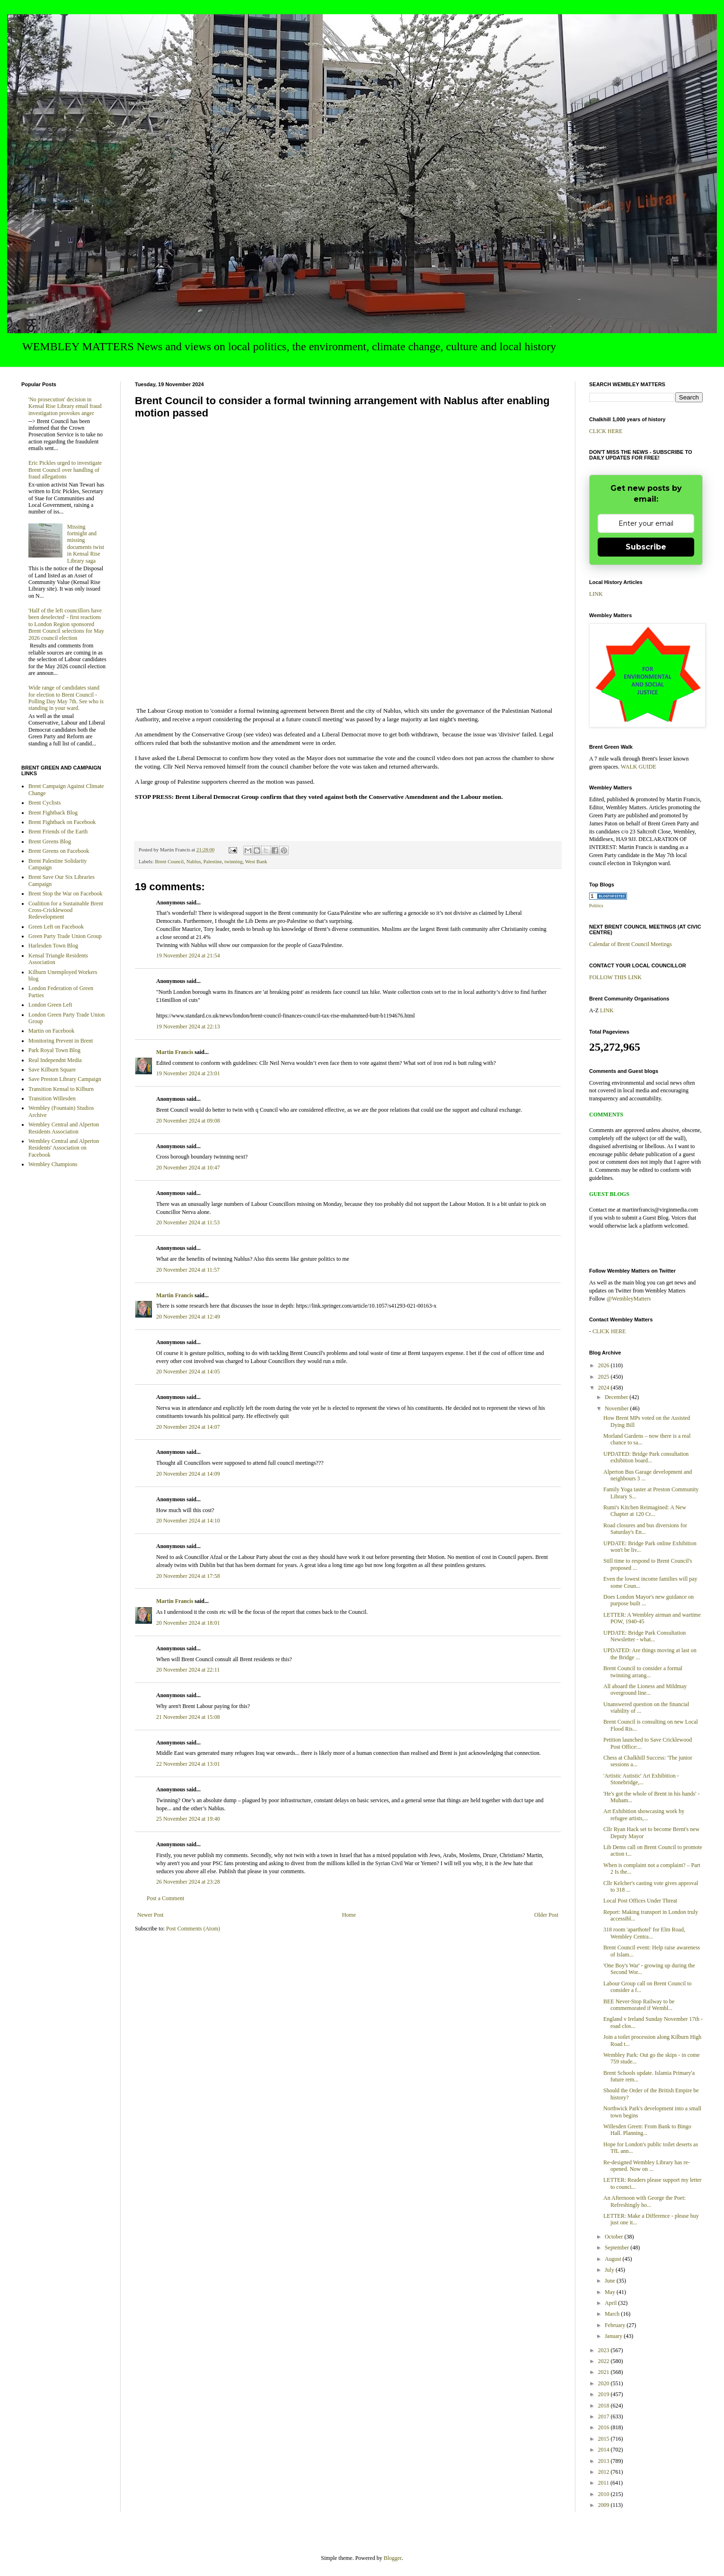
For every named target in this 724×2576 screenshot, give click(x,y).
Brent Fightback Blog (53, 812)
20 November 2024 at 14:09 (188, 1473)
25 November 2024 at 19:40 (188, 1818)
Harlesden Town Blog (53, 945)
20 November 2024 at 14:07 (188, 1427)
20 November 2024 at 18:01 (188, 1623)
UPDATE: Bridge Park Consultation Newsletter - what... (644, 1636)
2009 (604, 2505)
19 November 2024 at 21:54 (188, 955)
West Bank (256, 861)
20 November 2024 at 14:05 (188, 1371)
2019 (604, 2394)
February (616, 2325)
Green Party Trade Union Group (65, 936)
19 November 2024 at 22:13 (188, 1026)
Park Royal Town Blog (54, 1050)
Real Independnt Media (55, 1060)
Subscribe (646, 546)
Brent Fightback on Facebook (62, 822)
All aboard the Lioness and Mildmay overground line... (645, 1689)
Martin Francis (174, 1052)
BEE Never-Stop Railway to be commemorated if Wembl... (638, 2004)
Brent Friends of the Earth (58, 831)
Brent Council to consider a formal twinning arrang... (642, 1671)
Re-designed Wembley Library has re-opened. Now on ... (646, 2165)
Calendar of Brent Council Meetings (630, 944)
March (613, 2313)
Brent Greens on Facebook (58, 851)
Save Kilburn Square (52, 1069)
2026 (604, 1365)
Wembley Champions (52, 1164)
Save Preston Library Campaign (64, 1079)
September (617, 2247)
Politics (596, 905)
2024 (604, 1387)
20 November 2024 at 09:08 (188, 1120)
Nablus (193, 861)
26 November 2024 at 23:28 (188, 1881)
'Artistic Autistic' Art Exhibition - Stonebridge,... (641, 1779)
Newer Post (150, 1915)
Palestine (212, 861)
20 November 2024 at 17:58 (188, 1576)
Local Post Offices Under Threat (640, 1900)
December (617, 1397)
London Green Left (50, 1004)
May (611, 2292)
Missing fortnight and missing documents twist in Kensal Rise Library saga (85, 543)
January (614, 2336)
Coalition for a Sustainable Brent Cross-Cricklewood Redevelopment (65, 910)
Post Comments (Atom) (193, 1928)
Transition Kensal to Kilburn (61, 1089)
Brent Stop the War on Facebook (65, 893)
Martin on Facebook (51, 1030)
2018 (604, 2405)
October (615, 2236)
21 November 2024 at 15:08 (188, 1717)
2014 (604, 2449)
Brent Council (169, 861)
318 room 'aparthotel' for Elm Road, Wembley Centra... (644, 1932)
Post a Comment (165, 1898)
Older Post (546, 1915)
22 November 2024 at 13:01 (188, 1764)
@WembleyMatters (629, 1298)
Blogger (393, 2558)
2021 (604, 2372)
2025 (604, 1376)
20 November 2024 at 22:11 (188, 1669)
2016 (604, 2427)
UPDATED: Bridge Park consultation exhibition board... (646, 1457)
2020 (604, 2383)
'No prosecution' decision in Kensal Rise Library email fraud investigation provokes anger (65, 406)
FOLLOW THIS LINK (615, 977)
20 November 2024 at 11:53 (188, 1222)
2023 (604, 2350)
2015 (604, 2438)
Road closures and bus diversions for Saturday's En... (645, 1528)
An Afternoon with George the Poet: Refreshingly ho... (644, 2201)
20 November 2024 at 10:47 (188, 1167)
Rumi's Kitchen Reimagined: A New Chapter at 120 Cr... (644, 1510)
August (614, 2259)
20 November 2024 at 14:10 (188, 1520)
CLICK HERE (605, 431)
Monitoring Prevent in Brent (60, 1040)
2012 (604, 2472)
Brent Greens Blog (49, 841)
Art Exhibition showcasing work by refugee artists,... (643, 1814)
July (610, 2269)
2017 (604, 2416)
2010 (604, 2494)
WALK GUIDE (638, 766)
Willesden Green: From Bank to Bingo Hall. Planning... (647, 2129)
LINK (596, 594)
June (611, 2280)
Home (349, 1915)
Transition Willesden (52, 1098)
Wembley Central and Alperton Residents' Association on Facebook (63, 1148)
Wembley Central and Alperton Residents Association (63, 1127)
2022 (604, 2361)
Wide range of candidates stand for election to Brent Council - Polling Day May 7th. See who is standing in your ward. (66, 697)
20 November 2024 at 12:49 (188, 1316)
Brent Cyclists (44, 802)
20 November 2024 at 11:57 (188, 1269)
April (611, 2303)
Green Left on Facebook (56, 926)
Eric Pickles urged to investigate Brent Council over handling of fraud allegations (65, 470)
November (617, 1408)
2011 (604, 2482)
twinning (233, 861)
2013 (604, 2461)
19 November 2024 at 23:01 (188, 1073)
